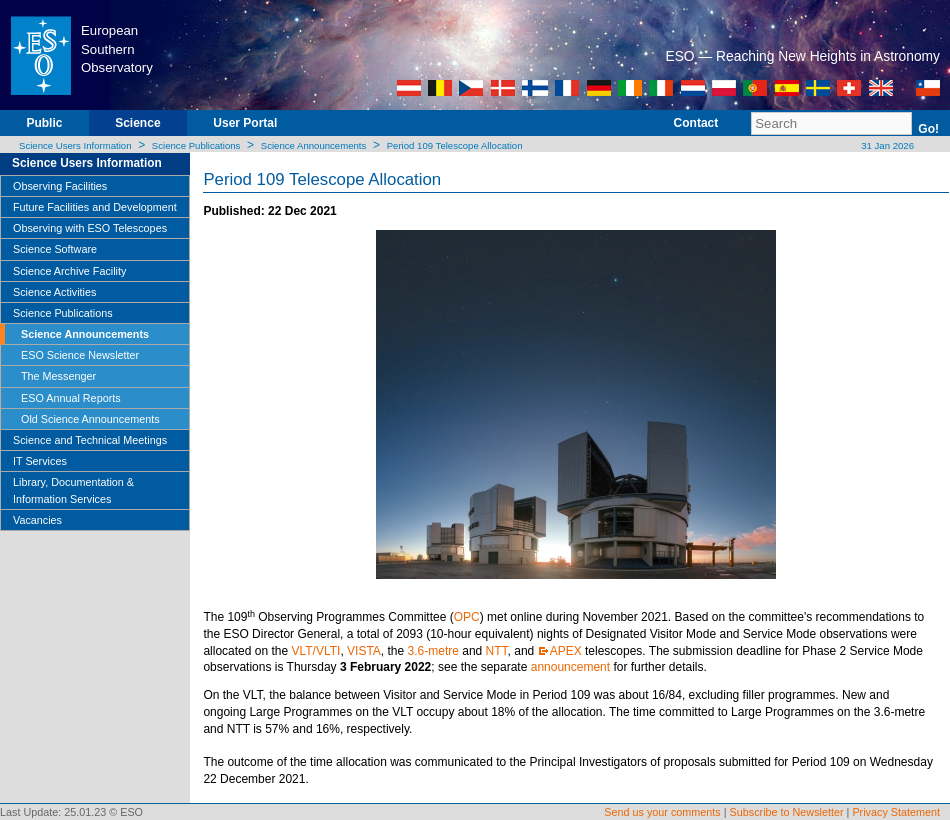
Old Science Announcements (90, 419)
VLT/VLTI (315, 651)
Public (44, 123)
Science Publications (196, 145)
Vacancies (37, 520)
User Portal (245, 123)
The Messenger (58, 376)
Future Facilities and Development (95, 207)
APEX (566, 651)
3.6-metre (433, 651)
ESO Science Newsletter (80, 355)
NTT (497, 651)
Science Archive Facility (69, 271)
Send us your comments (662, 812)
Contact (696, 123)
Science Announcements (314, 145)
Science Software (55, 249)
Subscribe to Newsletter (787, 812)
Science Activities (54, 292)
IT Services (40, 461)
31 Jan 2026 (886, 145)
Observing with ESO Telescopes (90, 228)
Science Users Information (75, 145)
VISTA (364, 651)
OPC (467, 617)
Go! (928, 129)
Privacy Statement (896, 812)
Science (137, 123)
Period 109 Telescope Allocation (455, 145)
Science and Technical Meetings (90, 440)
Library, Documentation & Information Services (73, 490)
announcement (570, 667)
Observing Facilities (60, 186)
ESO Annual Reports (71, 398)
